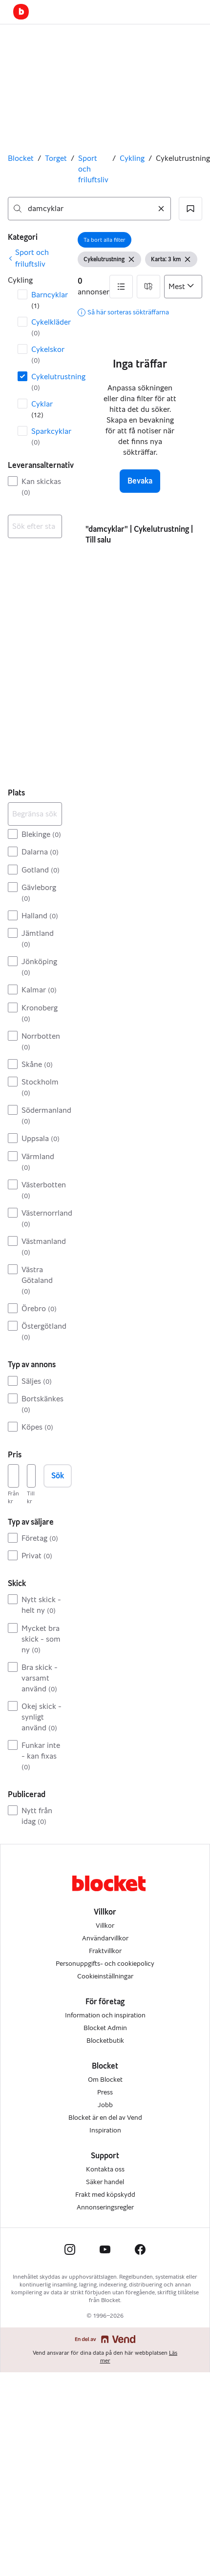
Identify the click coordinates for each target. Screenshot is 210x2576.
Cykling (132, 158)
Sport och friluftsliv (93, 169)
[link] (35, 258)
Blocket (21, 158)
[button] (190, 208)
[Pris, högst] (31, 1476)
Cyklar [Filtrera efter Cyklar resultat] (42, 409)
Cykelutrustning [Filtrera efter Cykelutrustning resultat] (46, 382)
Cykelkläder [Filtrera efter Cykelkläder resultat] (46, 327)
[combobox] (89, 208)
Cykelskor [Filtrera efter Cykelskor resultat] (46, 355)
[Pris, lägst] (13, 1476)
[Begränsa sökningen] (35, 814)
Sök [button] (57, 1475)
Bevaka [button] (139, 480)
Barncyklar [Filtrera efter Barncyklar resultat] (46, 300)
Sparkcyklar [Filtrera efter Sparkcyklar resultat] (46, 436)
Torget (56, 158)
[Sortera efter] (183, 286)
